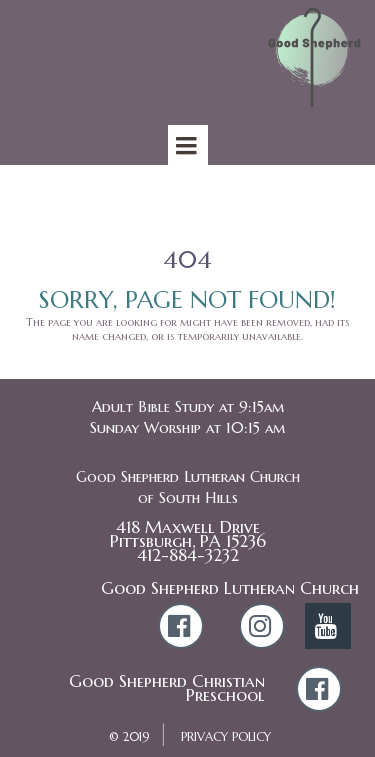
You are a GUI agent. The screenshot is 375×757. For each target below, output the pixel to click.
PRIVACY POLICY (226, 736)
